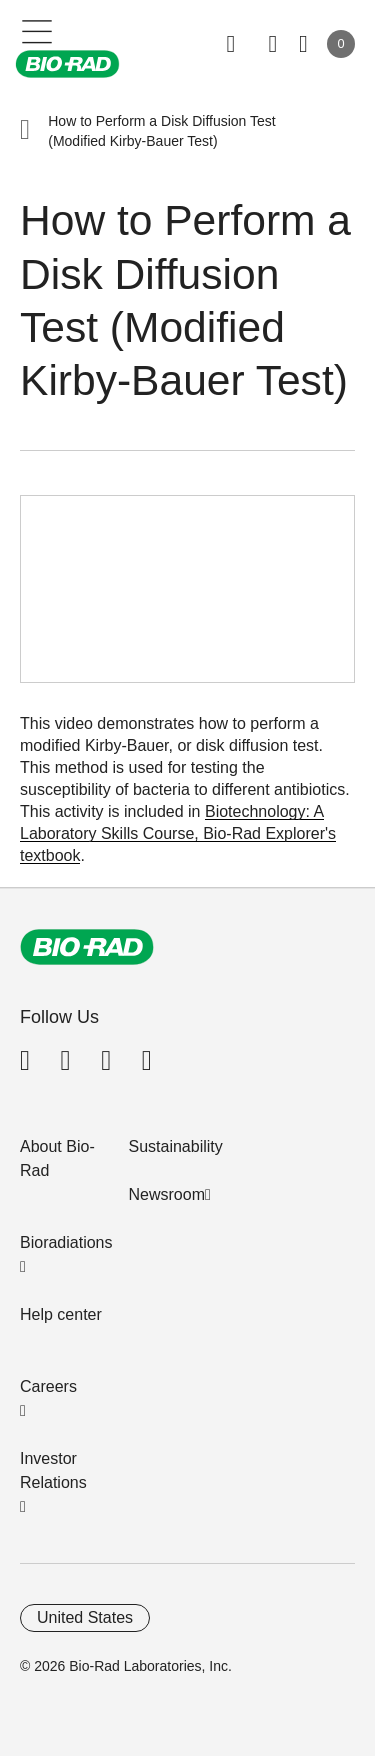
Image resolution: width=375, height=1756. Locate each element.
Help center (61, 1314)
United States (85, 1617)
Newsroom (167, 1194)
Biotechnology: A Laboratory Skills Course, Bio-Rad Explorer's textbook (178, 833)
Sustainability (176, 1146)
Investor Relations (53, 1470)
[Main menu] (37, 30)
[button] (25, 131)
